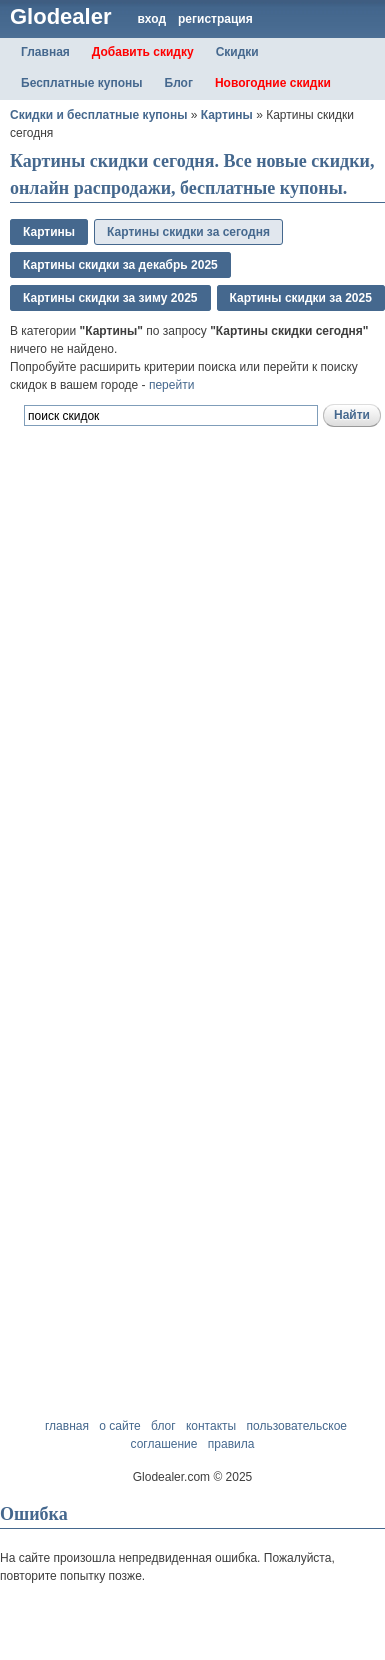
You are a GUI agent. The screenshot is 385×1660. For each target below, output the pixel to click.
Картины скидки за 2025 (301, 298)
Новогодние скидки (273, 83)
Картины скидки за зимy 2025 (110, 298)
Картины (227, 115)
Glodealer (60, 16)
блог (163, 1426)
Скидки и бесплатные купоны (98, 115)
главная (67, 1426)
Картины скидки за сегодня (188, 232)
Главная (45, 52)
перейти (171, 385)
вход (151, 19)
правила (231, 1444)
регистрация (215, 19)
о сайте (119, 1426)
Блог (179, 83)
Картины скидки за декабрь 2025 (120, 265)
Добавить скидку (143, 52)
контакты (211, 1426)
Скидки (237, 52)
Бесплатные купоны (82, 83)
